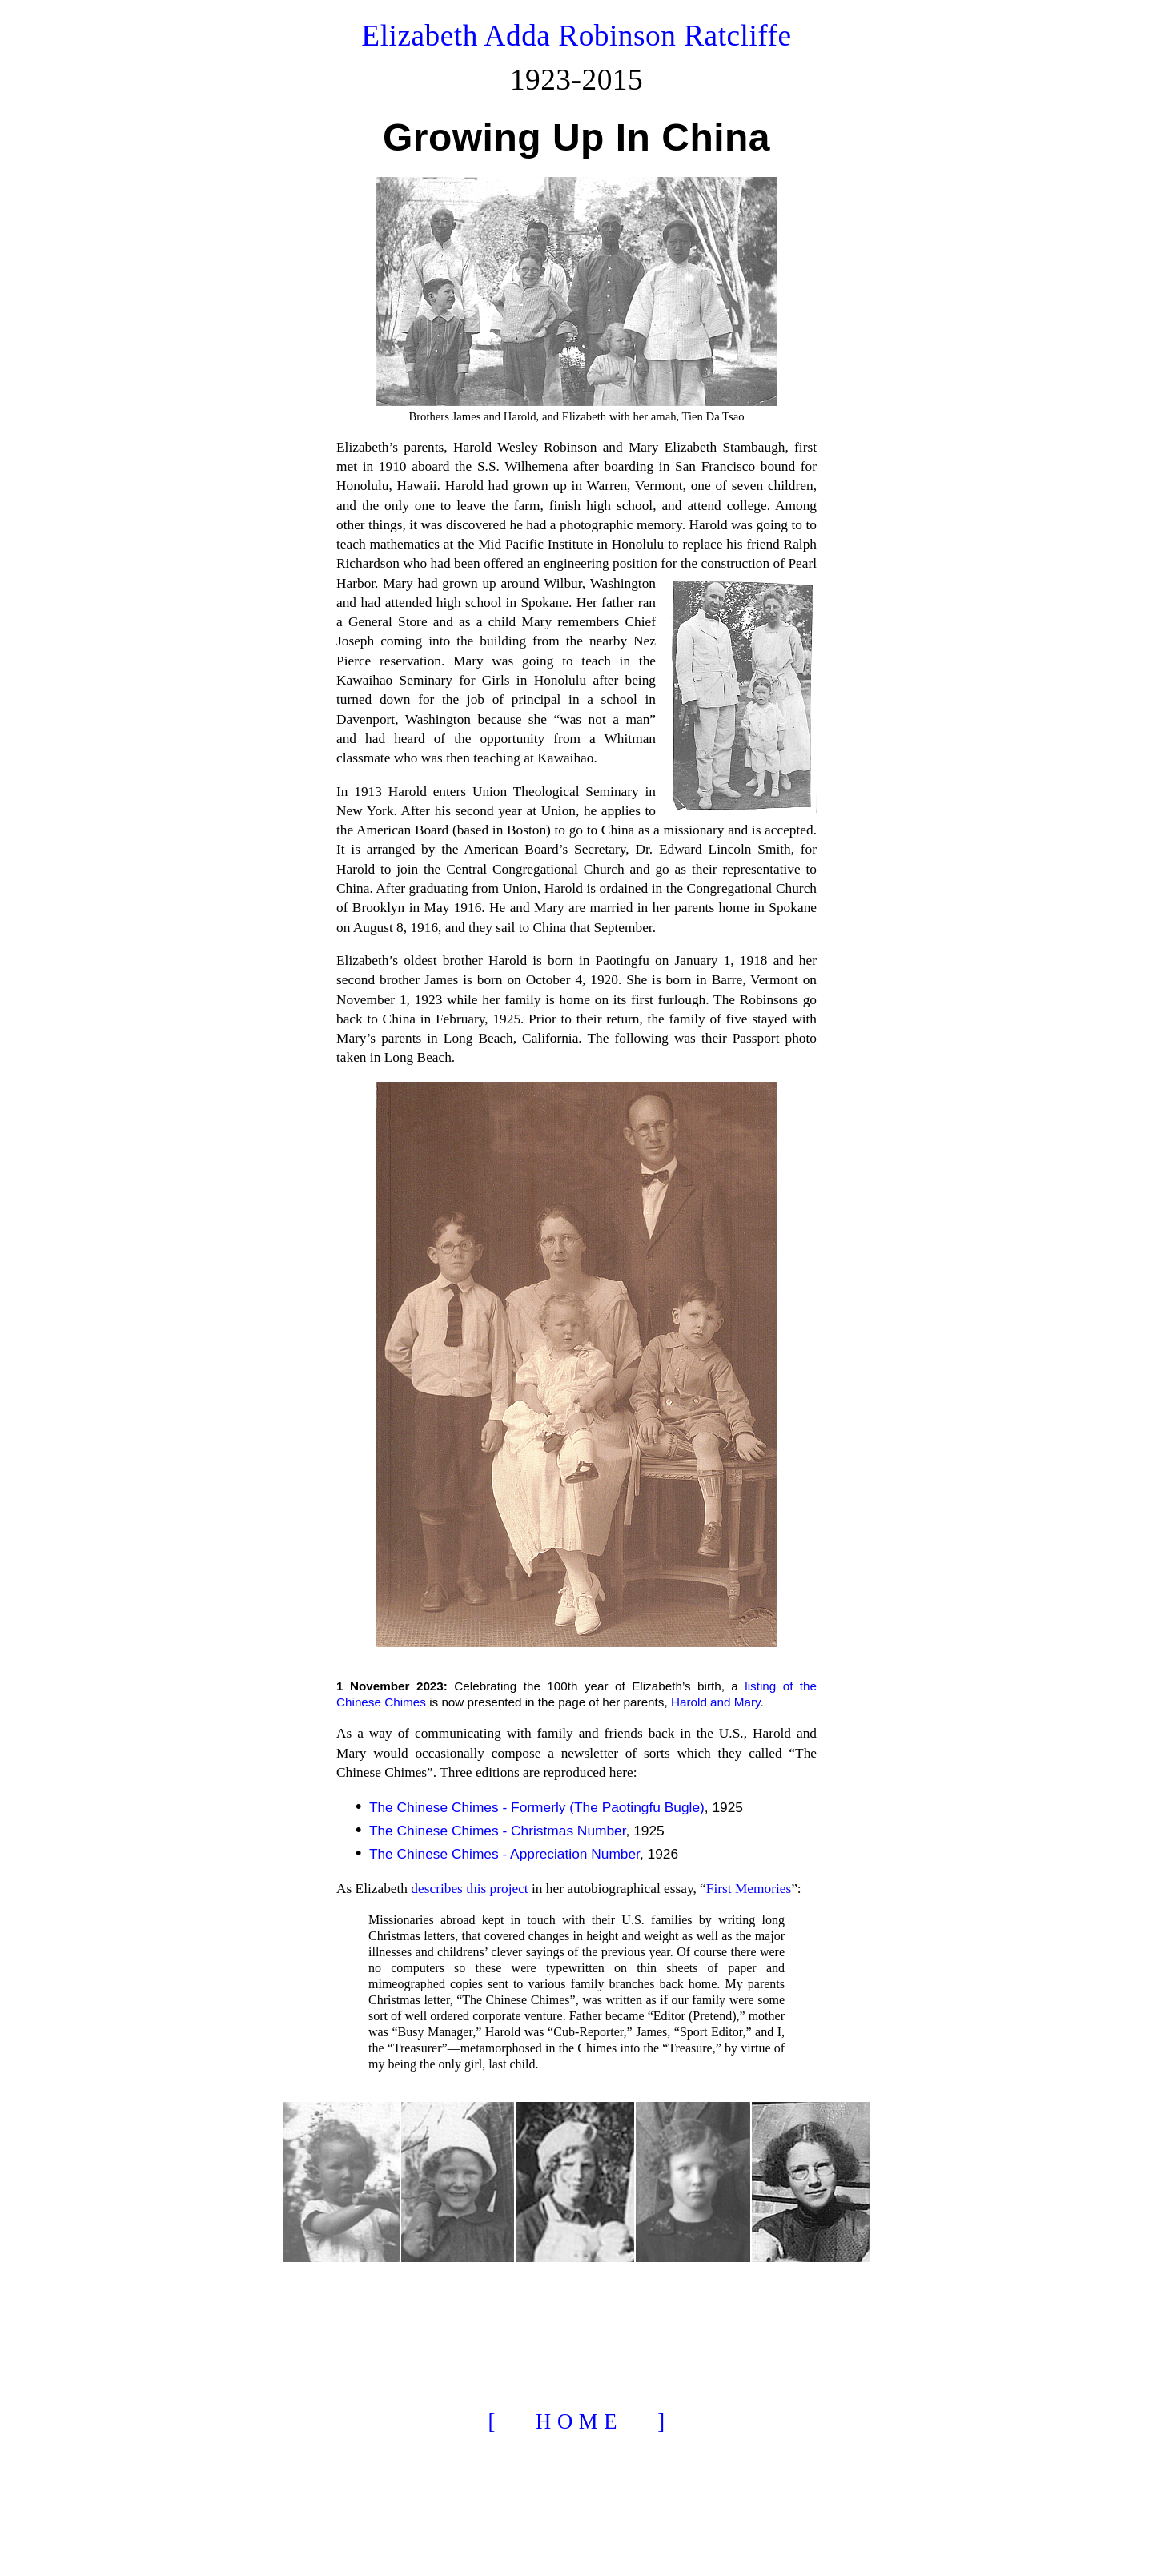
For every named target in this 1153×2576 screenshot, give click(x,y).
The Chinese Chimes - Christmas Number (497, 1830)
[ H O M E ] (576, 2421)
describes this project (469, 1888)
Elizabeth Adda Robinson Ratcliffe (576, 35)
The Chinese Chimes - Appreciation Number (504, 1854)
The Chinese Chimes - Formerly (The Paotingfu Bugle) (537, 1807)
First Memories (748, 1888)
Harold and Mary (716, 1702)
